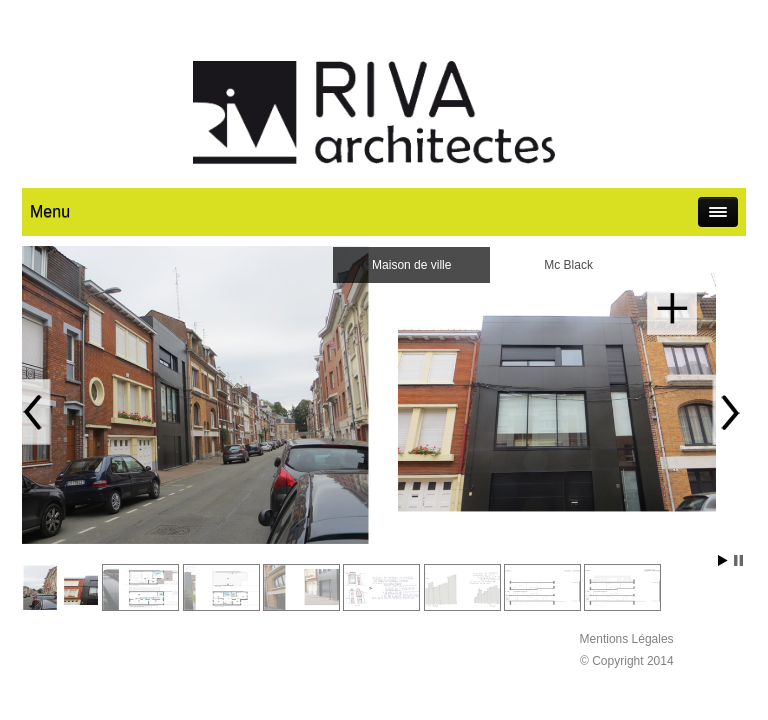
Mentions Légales (627, 639)
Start (723, 560)
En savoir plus (672, 310)
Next (729, 412)
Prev (34, 412)
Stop (738, 560)
